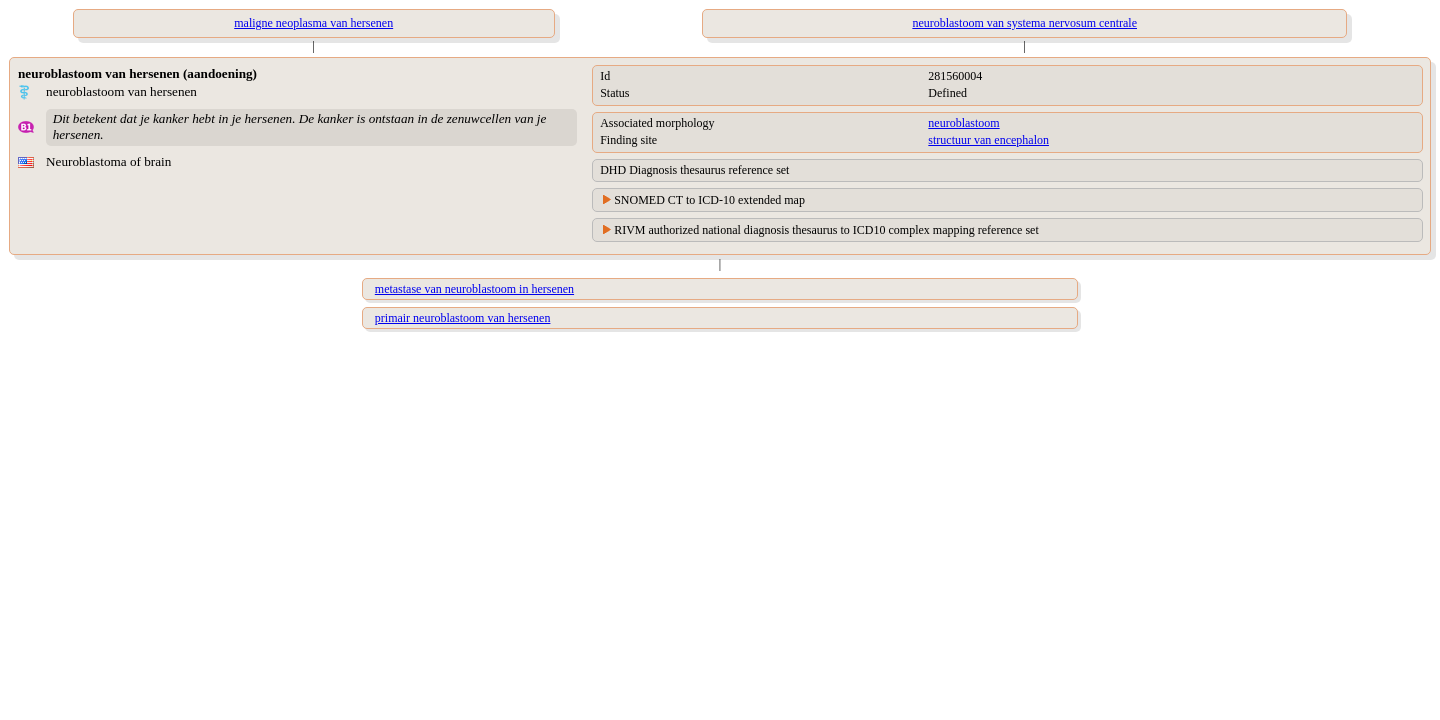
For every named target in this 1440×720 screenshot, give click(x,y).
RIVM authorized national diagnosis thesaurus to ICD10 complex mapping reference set (826, 230)
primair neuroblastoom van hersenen (463, 318)
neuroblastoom (963, 123)
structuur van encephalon (988, 140)
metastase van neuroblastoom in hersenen (474, 289)
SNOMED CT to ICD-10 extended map (709, 200)
